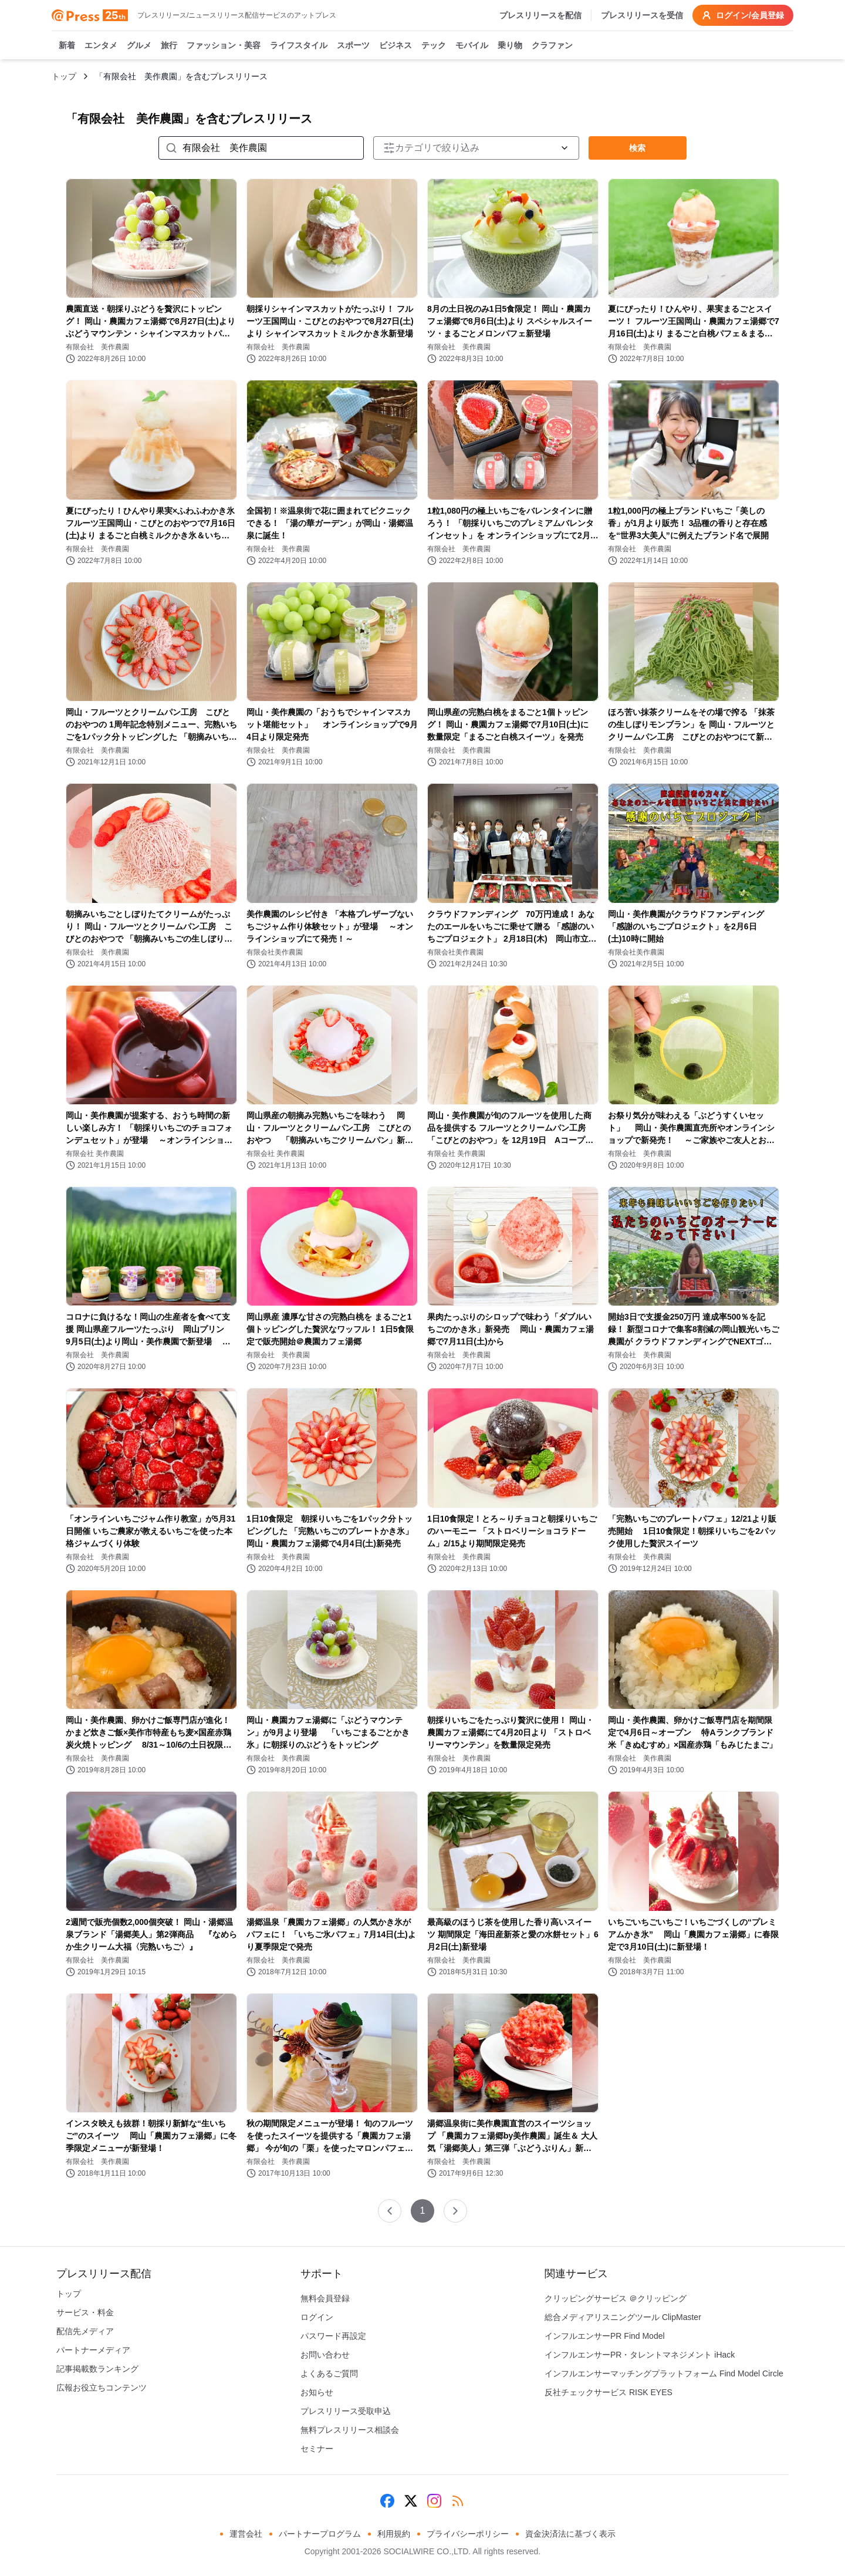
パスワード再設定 (333, 2336)
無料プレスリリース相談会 (349, 2430)
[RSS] (458, 2501)
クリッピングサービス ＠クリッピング (616, 2298)
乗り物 (510, 46)
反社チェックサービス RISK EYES (608, 2392)
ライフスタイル (298, 46)
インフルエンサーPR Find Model (605, 2336)
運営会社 (245, 2533)
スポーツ (353, 46)
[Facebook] (387, 2501)
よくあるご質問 (329, 2373)
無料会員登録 (325, 2298)
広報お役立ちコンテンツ (101, 2387)
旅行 (169, 46)
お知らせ (316, 2392)
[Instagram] (434, 2501)
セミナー (316, 2448)
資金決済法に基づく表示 (570, 2533)
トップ (64, 76)
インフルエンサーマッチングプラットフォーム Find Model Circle (664, 2373)
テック (433, 46)
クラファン (552, 46)
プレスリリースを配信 (540, 15)
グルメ (139, 46)
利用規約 (393, 2533)
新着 (67, 46)
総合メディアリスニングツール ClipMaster (623, 2317)
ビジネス (395, 46)
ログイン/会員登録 (743, 15)
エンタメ (100, 46)
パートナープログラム (320, 2533)
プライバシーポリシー (468, 2533)
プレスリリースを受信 (642, 15)
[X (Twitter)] (411, 2501)
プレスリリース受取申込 (345, 2411)
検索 (637, 148)
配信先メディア (85, 2331)
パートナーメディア (93, 2350)
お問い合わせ (325, 2354)
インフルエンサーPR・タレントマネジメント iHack (640, 2354)
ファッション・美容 (224, 46)
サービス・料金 (85, 2312)
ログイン (316, 2317)
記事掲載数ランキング (97, 2368)
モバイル (471, 46)
